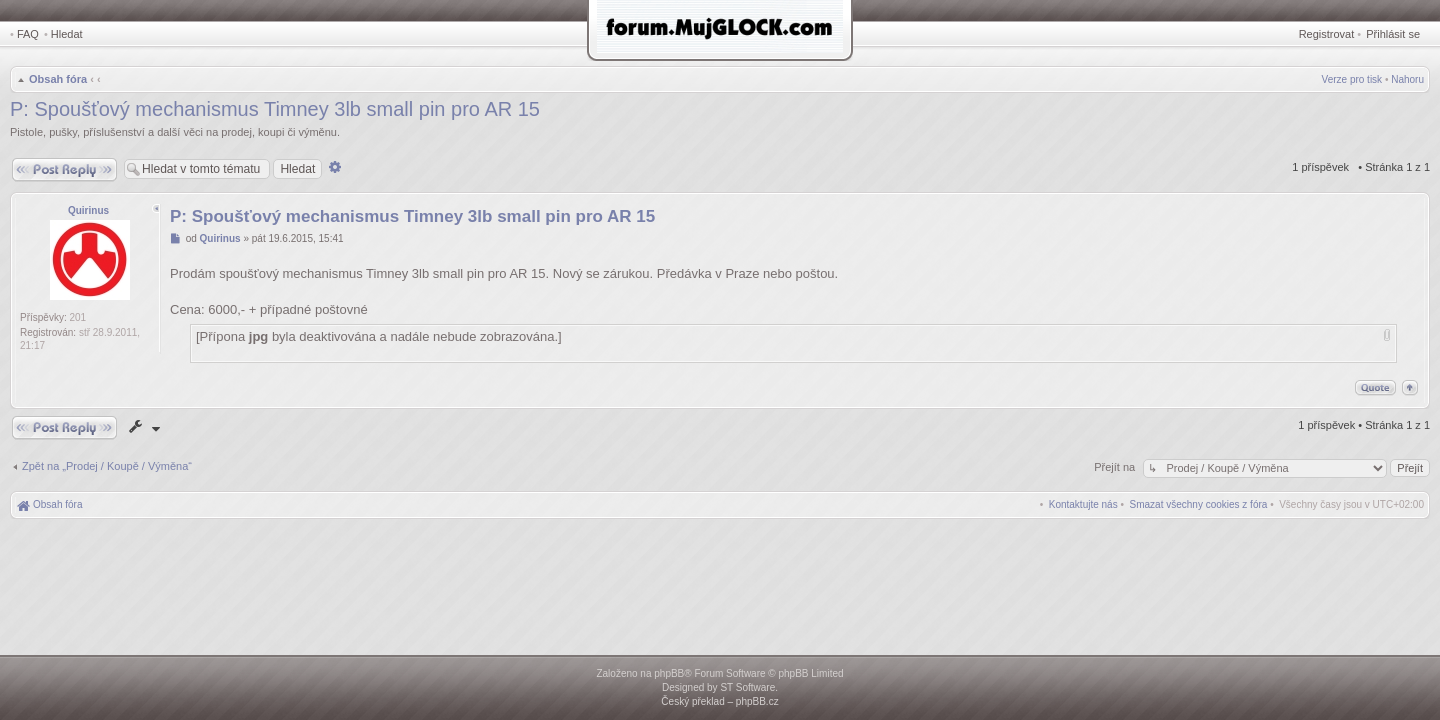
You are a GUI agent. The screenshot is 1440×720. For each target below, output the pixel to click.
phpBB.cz (757, 701)
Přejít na (1116, 467)
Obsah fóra (58, 79)
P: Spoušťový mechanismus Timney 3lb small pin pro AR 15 (275, 109)
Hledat (67, 34)
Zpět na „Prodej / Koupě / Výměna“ (107, 466)
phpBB (669, 673)
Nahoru (1407, 79)
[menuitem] (1199, 504)
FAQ (28, 34)
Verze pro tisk (1352, 79)
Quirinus (88, 210)
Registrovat (1327, 34)
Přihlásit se (1393, 34)
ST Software (747, 687)
